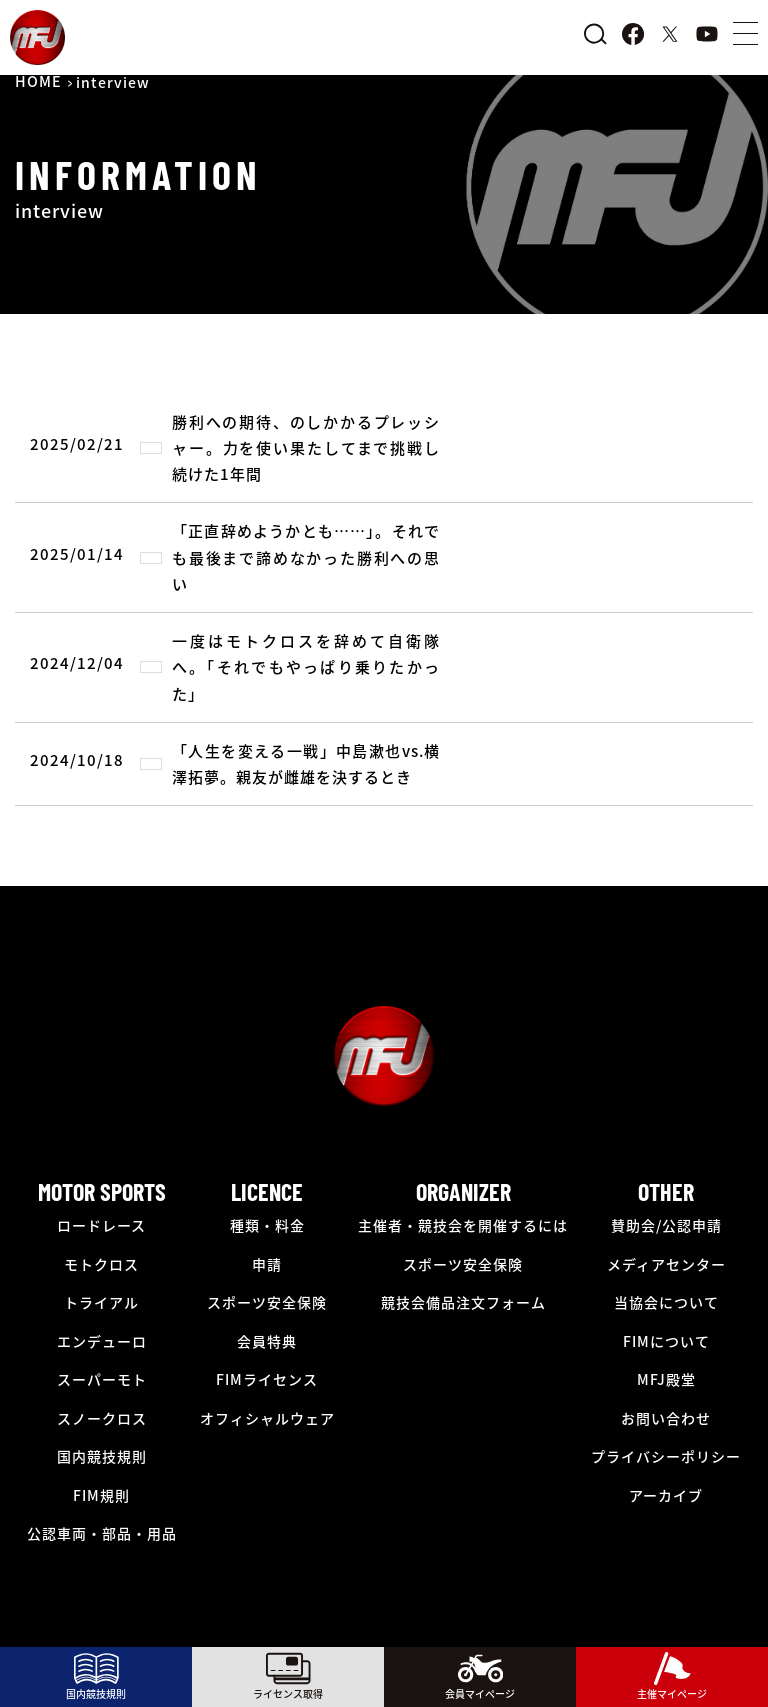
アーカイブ (666, 1495)
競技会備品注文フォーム (463, 1302)
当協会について (666, 1302)
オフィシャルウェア (267, 1418)
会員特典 (267, 1341)
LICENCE (267, 1191)
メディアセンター (666, 1264)
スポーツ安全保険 (267, 1302)
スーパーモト (102, 1379)
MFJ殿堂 (666, 1379)
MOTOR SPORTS (102, 1191)
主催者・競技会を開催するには (463, 1225)
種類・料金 (267, 1225)
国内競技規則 (102, 1456)
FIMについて (666, 1341)
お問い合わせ (666, 1418)
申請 (267, 1264)
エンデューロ (102, 1341)
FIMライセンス (267, 1379)
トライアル (101, 1302)
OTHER (666, 1191)
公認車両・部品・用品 (102, 1533)
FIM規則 (101, 1495)
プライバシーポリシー (666, 1456)
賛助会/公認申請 (666, 1225)
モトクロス (101, 1264)
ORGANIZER (463, 1191)
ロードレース (101, 1225)
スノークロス (102, 1418)
